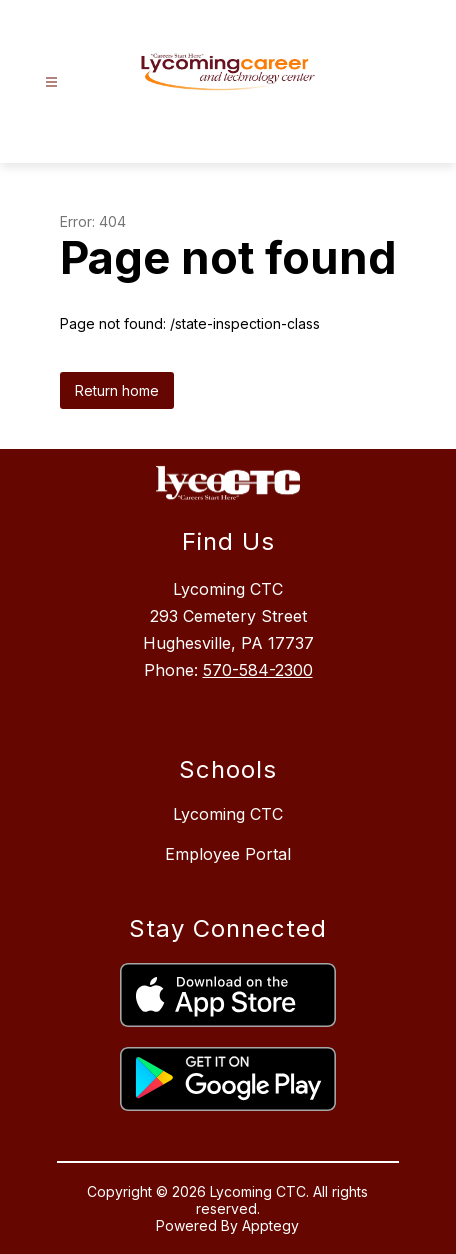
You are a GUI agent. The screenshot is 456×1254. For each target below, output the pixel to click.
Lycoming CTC (228, 814)
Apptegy (270, 1225)
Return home (117, 390)
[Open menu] (51, 82)
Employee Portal (228, 854)
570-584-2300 (258, 670)
